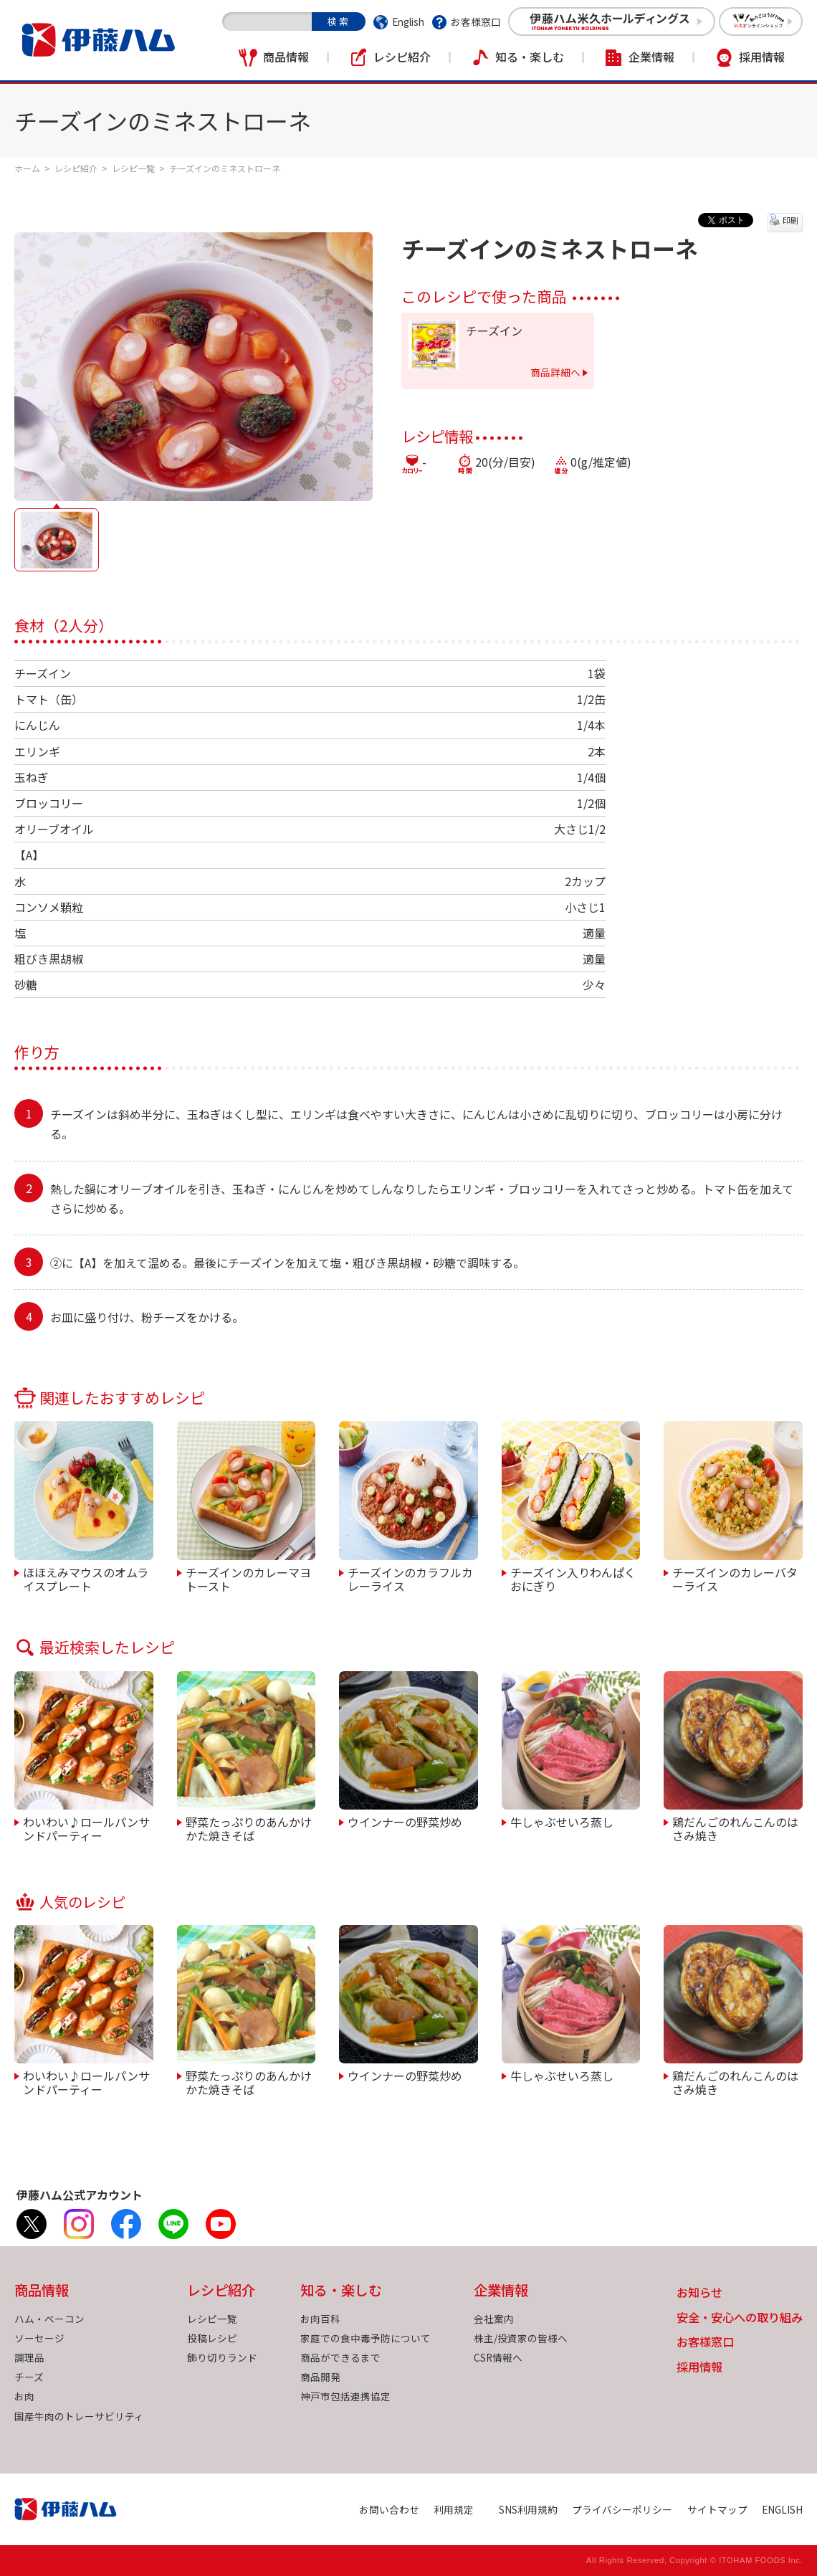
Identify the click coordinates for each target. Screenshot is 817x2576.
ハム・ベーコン (49, 2318)
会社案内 (494, 2318)
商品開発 (320, 2376)
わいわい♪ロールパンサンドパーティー (86, 1828)
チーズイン (494, 331)
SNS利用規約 (528, 2509)
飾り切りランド (222, 2357)
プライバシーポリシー (622, 2509)
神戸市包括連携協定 (345, 2396)
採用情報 (762, 56)
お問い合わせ (389, 2509)
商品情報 (286, 56)
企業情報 (651, 56)
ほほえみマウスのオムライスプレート (85, 1578)
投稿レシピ (212, 2338)
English (408, 21)
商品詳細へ (555, 372)
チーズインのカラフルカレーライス (410, 1578)
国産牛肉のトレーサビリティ (79, 2416)
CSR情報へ (498, 2357)
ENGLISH (782, 2509)
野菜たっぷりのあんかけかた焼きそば (249, 1828)
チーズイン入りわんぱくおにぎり (573, 1578)
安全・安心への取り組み (740, 2318)
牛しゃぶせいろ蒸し (561, 1821)
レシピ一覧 (133, 168)
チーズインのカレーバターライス (735, 1578)
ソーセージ (39, 2338)
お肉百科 (320, 2318)
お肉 (24, 2396)
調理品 (29, 2357)
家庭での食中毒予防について (365, 2338)
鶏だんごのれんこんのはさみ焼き (735, 1828)
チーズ (29, 2376)
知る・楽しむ (529, 56)
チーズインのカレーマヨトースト (248, 1578)
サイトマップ (717, 2509)
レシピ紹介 (402, 56)
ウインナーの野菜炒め (405, 1821)
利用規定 (454, 2509)
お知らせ (699, 2293)
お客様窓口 (476, 21)
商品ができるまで (340, 2357)
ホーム (27, 168)
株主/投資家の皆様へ (521, 2338)
